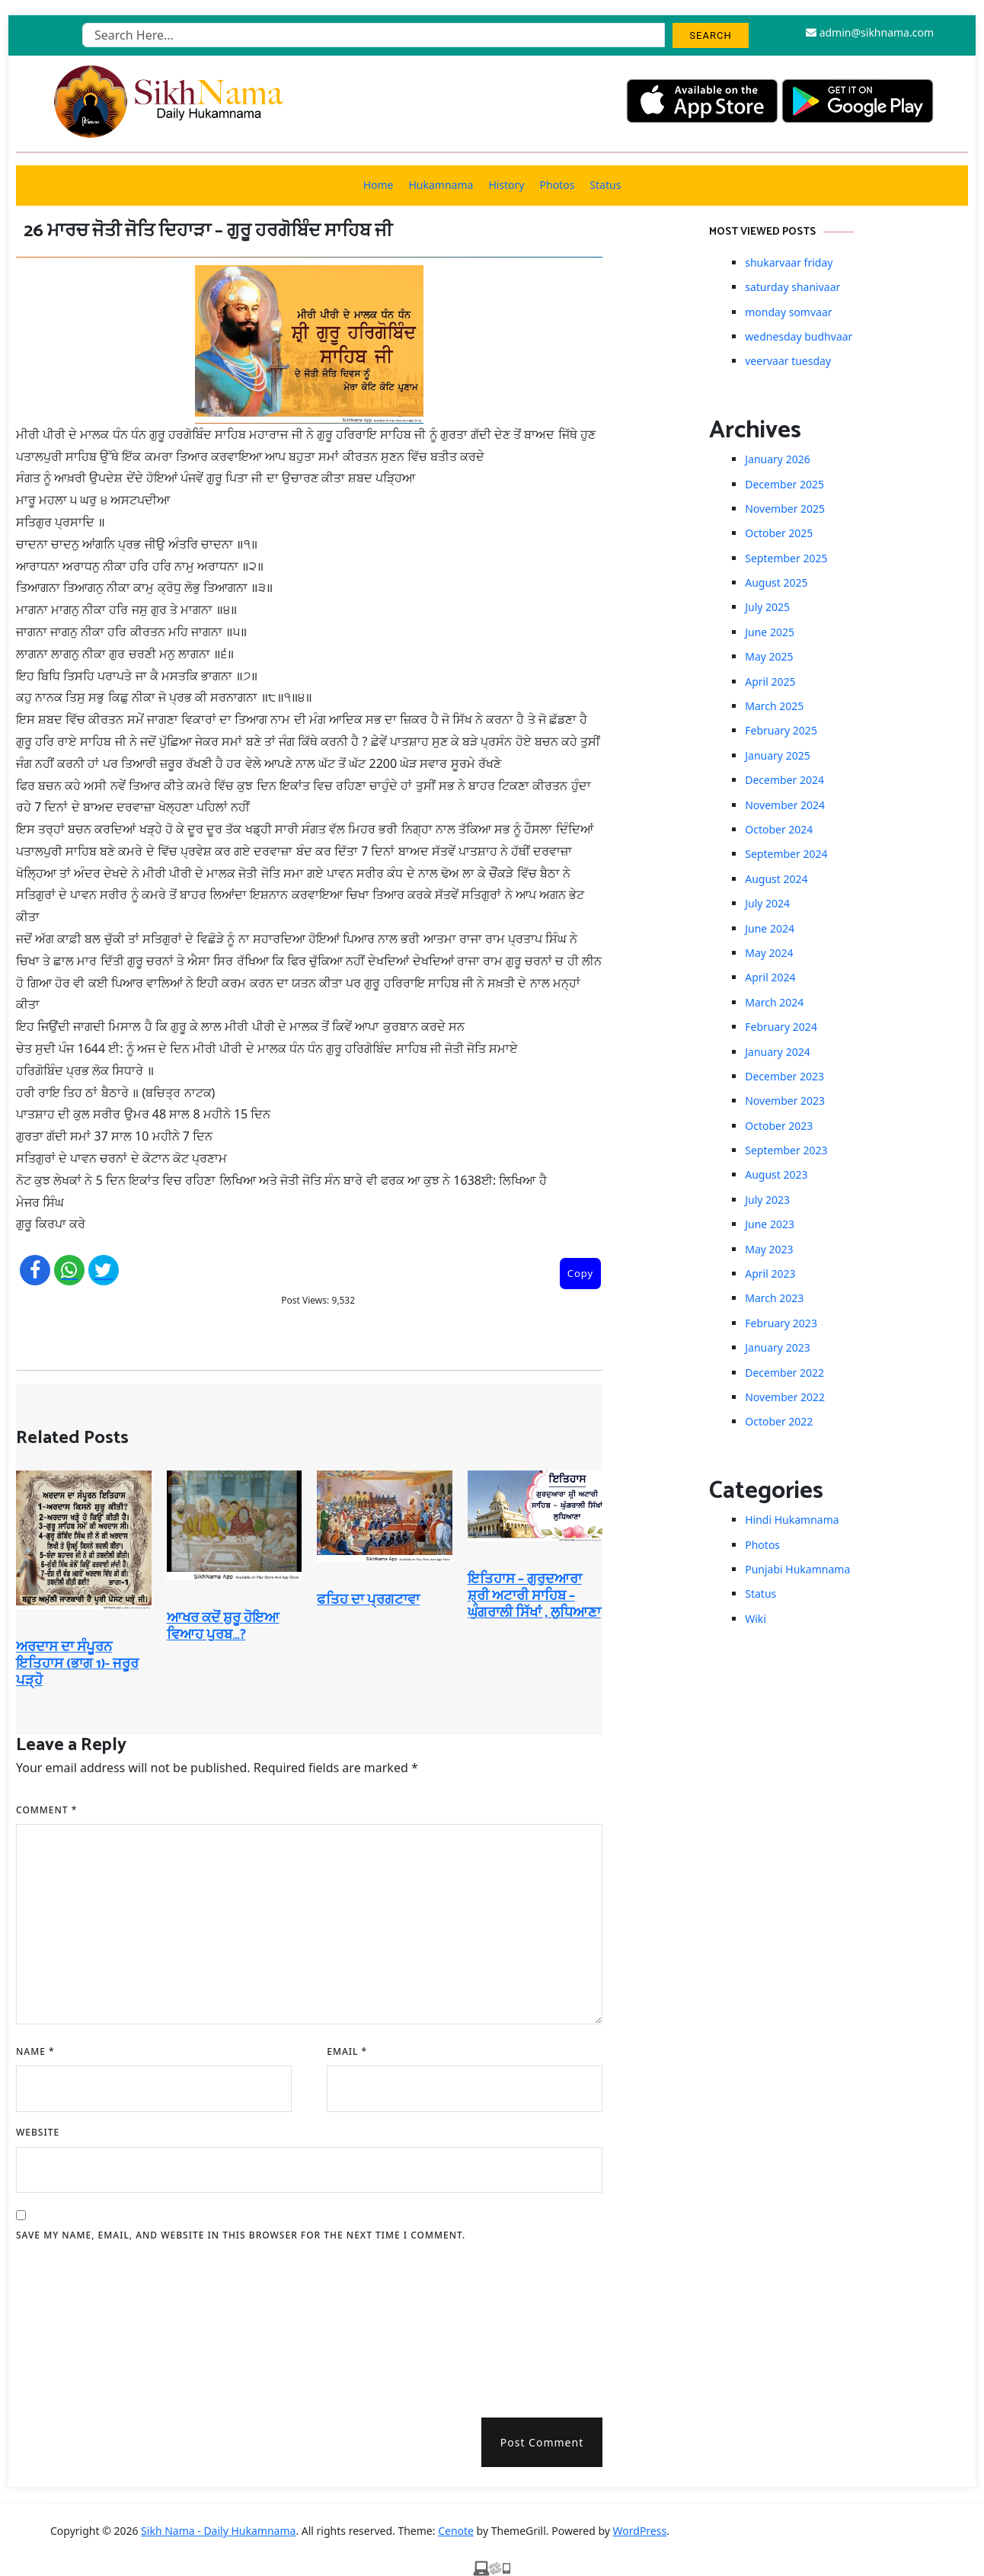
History (506, 185)
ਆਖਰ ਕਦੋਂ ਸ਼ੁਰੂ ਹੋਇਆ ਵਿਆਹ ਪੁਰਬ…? (223, 1626)
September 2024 (786, 853)
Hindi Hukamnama (792, 1519)
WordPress (640, 2530)
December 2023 (784, 1076)
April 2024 (770, 977)
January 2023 (777, 1347)
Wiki (755, 1618)
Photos (557, 185)
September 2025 (786, 558)
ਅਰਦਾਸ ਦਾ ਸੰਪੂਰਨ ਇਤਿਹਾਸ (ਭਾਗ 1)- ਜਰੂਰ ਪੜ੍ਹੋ (77, 1663)
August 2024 (776, 879)
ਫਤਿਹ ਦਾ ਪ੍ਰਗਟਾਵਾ (368, 1600)
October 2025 (779, 533)
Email (347, 2051)
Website (37, 2132)
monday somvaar (788, 312)
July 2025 (767, 607)
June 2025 (769, 632)
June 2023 (769, 1224)
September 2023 (786, 1150)
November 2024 (785, 805)
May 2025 (769, 656)
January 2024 (777, 1052)
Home (378, 185)
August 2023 (776, 1174)
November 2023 (785, 1100)
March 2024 (774, 1002)
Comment (46, 1809)
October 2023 (779, 1125)
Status (605, 185)
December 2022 (784, 1372)
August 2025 (776, 582)
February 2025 (781, 730)
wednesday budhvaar (798, 336)
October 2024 (779, 829)
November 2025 (785, 508)
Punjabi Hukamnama (797, 1569)
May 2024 (769, 953)
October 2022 (779, 1421)
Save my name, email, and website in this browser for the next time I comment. (240, 2235)
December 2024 (784, 780)
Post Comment (541, 2442)
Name (35, 2051)
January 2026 (777, 459)
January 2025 (777, 755)
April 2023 (770, 1273)
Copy (580, 1273)
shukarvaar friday (788, 262)
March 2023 (774, 1298)
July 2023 (767, 1199)
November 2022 (785, 1397)
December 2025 (784, 484)
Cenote (456, 2530)
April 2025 (770, 681)
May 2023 (769, 1249)
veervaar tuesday (788, 361)
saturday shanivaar (792, 287)
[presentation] (78, 2324)
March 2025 (774, 706)
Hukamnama (440, 185)
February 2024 (781, 1026)
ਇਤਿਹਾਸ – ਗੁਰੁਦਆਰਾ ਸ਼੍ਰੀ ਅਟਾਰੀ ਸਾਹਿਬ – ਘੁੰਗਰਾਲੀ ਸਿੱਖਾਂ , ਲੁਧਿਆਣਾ (534, 1596)
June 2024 (769, 928)
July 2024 (767, 903)
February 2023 (781, 1323)
